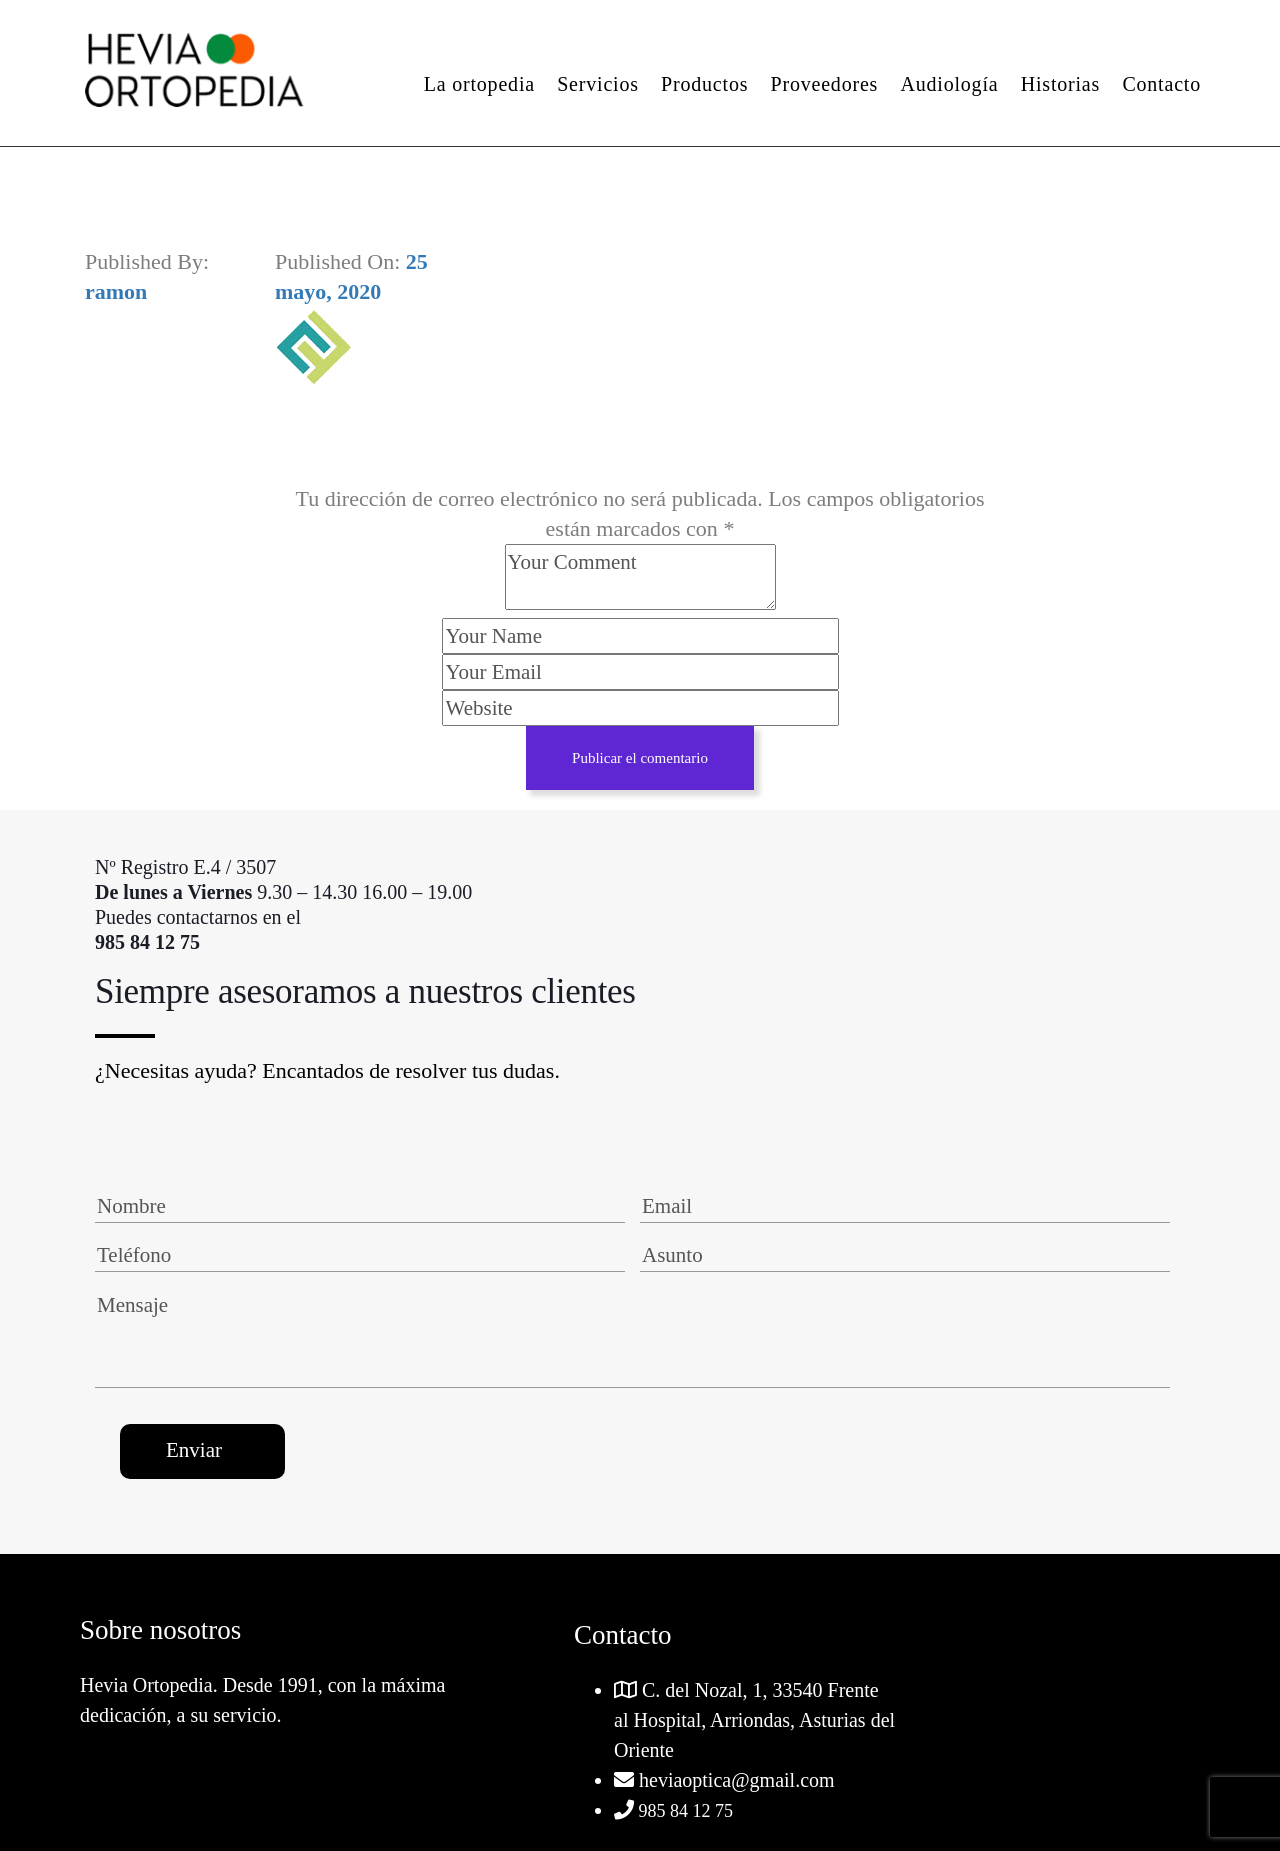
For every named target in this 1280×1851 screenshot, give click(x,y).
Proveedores (825, 84)
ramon (116, 291)
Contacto (1161, 84)
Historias (1060, 84)
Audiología (949, 84)
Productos (704, 84)
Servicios (598, 84)
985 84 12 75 (683, 1811)
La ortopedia (479, 84)
